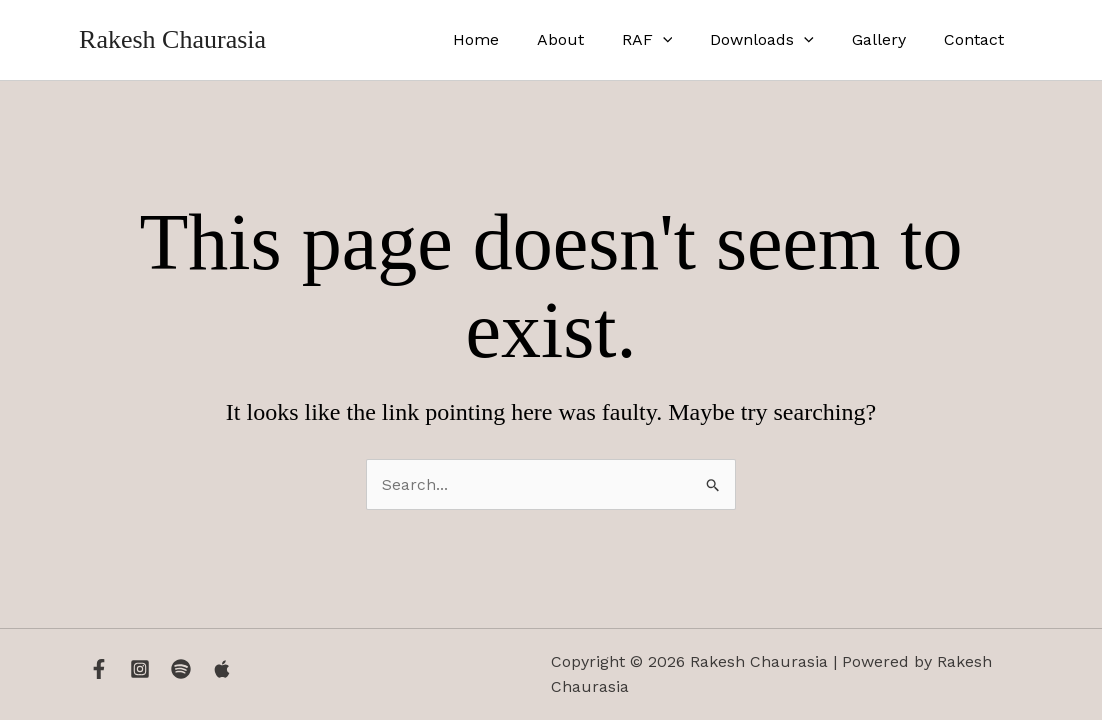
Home (509, 39)
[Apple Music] (222, 669)
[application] (684, 40)
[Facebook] (99, 669)
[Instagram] (140, 669)
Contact (977, 39)
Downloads (777, 40)
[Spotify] (181, 669)
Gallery (888, 39)
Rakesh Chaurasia (172, 39)
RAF (668, 40)
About (587, 39)
